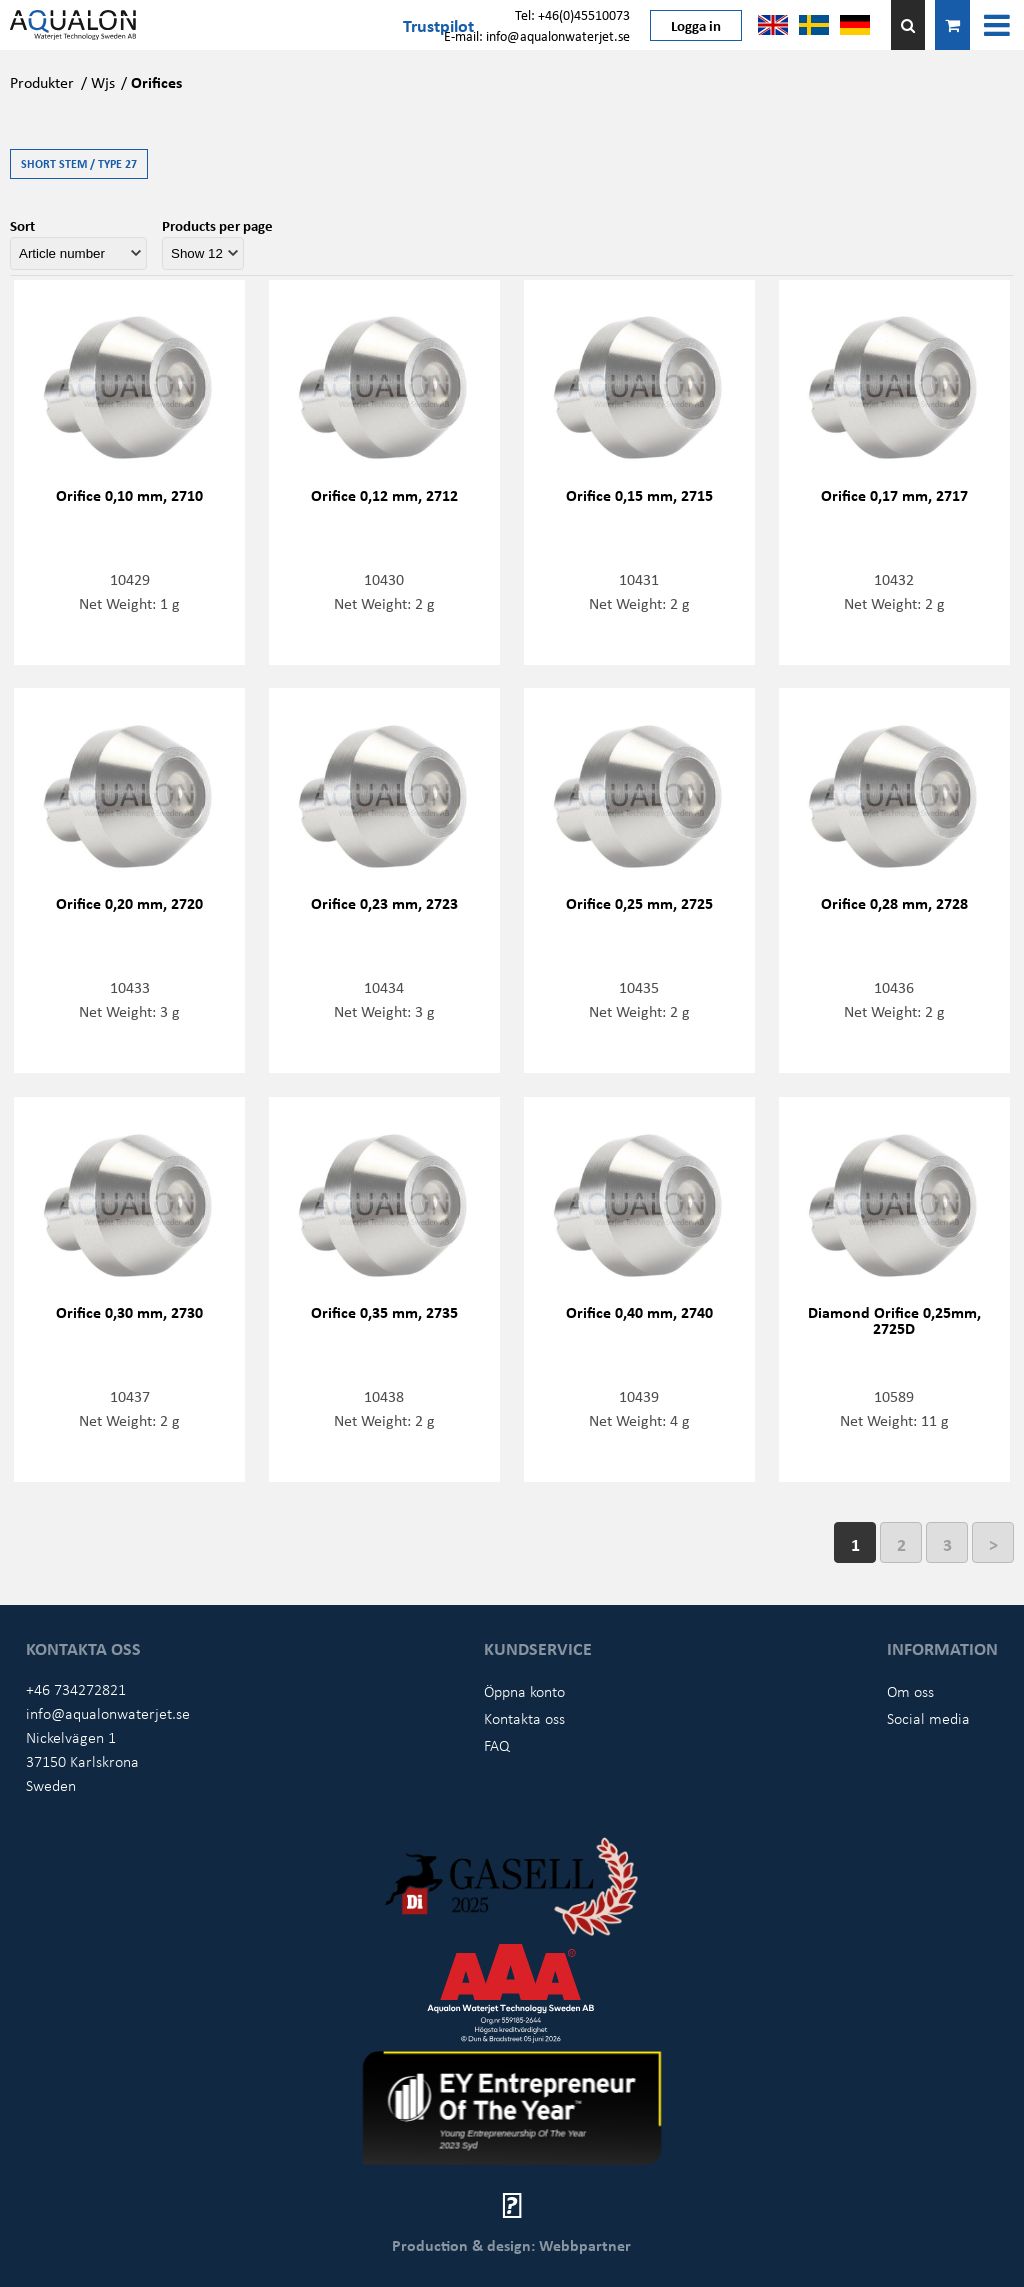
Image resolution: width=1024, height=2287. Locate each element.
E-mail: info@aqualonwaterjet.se (537, 35)
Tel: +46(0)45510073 (572, 14)
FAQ (497, 1745)
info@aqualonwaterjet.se (108, 1713)
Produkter (42, 82)
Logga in (696, 25)
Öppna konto (524, 1691)
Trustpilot (438, 25)
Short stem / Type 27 (79, 163)
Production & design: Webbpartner (511, 2245)
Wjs (103, 82)
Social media (928, 1718)
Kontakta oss (524, 1718)
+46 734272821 (76, 1689)
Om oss (910, 1691)
